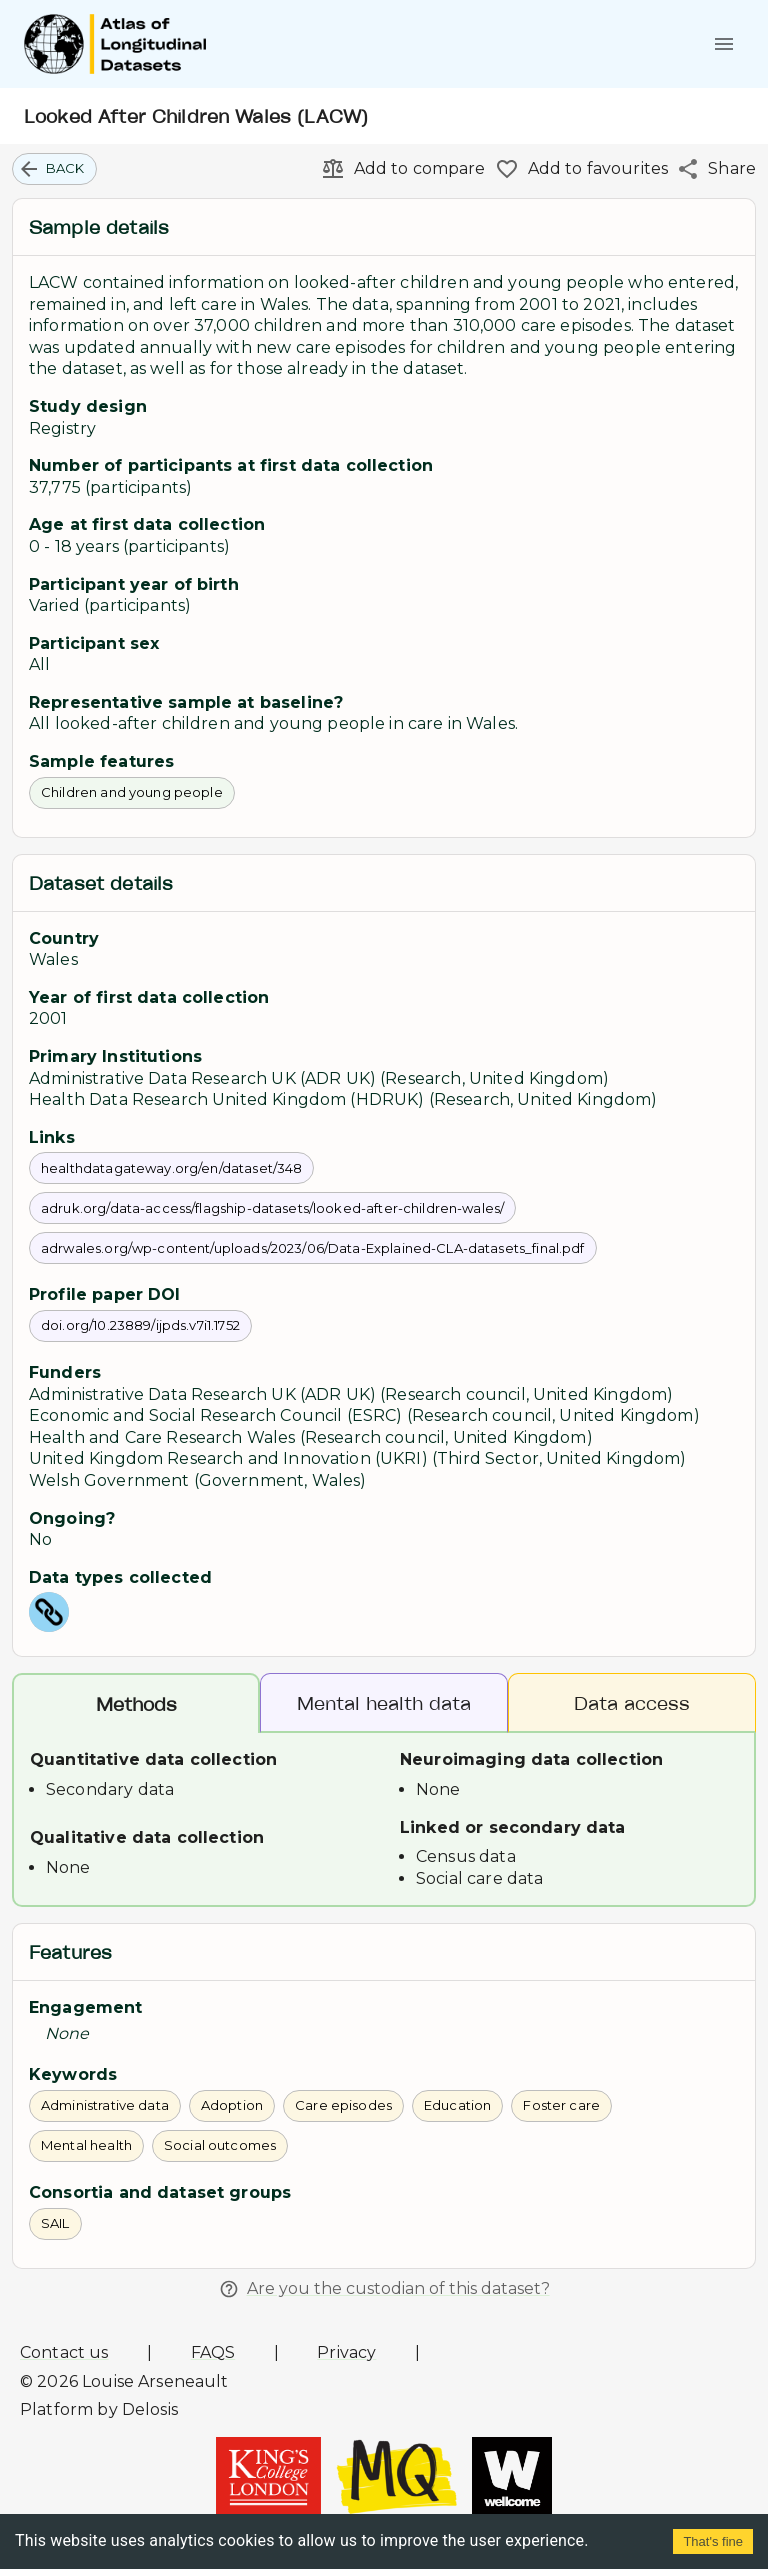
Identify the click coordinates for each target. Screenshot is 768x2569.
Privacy (346, 2352)
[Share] (712, 169)
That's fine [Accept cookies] (713, 2541)
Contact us (64, 2352)
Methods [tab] (136, 1704)
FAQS (213, 2352)
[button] (54, 169)
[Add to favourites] (577, 169)
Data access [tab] (632, 1702)
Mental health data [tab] (384, 1702)
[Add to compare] (399, 169)
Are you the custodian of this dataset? (384, 2289)
